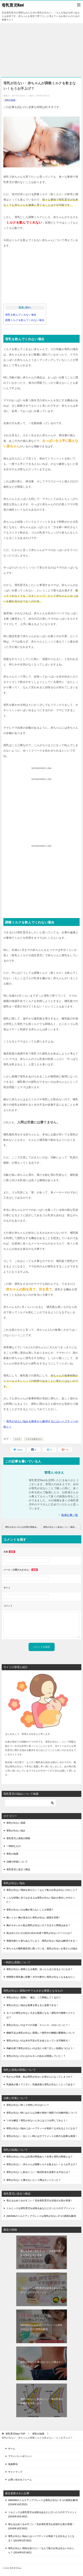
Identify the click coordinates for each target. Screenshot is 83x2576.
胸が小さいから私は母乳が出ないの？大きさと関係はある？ (38, 1925)
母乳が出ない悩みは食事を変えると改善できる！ (32, 2005)
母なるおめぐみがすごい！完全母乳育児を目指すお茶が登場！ (39, 2200)
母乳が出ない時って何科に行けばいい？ (27, 2105)
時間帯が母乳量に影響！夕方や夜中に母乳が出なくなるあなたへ (40, 1977)
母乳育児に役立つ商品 (18, 1869)
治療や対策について (17, 1861)
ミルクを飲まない (33, 1439)
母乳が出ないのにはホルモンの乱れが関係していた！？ (36, 2056)
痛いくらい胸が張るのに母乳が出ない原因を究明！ (33, 1917)
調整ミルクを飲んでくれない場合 (24, 320)
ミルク (17, 1439)
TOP (15, 2433)
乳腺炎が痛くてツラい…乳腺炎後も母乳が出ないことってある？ (40, 2084)
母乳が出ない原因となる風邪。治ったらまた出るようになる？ (39, 1969)
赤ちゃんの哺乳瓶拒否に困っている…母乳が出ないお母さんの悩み (41, 1948)
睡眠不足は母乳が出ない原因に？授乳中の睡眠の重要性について (40, 2032)
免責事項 (13, 2464)
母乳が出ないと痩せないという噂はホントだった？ (33, 2180)
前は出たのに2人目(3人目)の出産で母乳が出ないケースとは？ (39, 1933)
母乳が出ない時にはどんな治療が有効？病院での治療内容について (41, 2112)
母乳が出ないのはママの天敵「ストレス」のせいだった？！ (38, 2025)
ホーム (11, 2448)
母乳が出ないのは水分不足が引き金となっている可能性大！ (38, 2040)
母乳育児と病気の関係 (18, 1838)
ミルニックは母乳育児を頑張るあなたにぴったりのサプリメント (40, 2208)
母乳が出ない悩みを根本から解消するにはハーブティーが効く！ (40, 1424)
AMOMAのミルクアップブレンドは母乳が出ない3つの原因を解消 (41, 2216)
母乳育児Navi (13, 5)
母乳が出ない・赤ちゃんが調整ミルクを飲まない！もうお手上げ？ (41, 2164)
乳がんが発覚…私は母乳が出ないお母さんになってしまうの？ (39, 2076)
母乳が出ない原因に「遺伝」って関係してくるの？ (33, 1997)
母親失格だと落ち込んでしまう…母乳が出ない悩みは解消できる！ (41, 1940)
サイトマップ (15, 2472)
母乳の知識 (10, 100)
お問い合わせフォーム (20, 2479)
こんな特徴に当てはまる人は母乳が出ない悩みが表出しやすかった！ (40, 1899)
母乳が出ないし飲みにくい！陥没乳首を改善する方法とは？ (62, 1527)
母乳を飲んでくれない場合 (21, 314)
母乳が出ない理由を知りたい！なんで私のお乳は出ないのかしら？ (41, 1890)
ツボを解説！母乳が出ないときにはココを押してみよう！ (37, 2120)
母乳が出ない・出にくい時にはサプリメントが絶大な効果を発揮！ (41, 2136)
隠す (27, 307)
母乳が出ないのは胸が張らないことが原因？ (30, 1909)
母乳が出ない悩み (15, 1830)
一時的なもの (13, 1846)
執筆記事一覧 (69, 1515)
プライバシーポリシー (20, 2456)
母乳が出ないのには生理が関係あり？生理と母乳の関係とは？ (23, 1527)
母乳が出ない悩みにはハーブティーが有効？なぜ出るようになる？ (41, 2128)
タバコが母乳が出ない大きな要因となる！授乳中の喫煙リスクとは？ (40, 2015)
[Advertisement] (41, 48)
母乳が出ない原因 (15, 1822)
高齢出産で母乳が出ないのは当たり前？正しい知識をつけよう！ (40, 2048)
